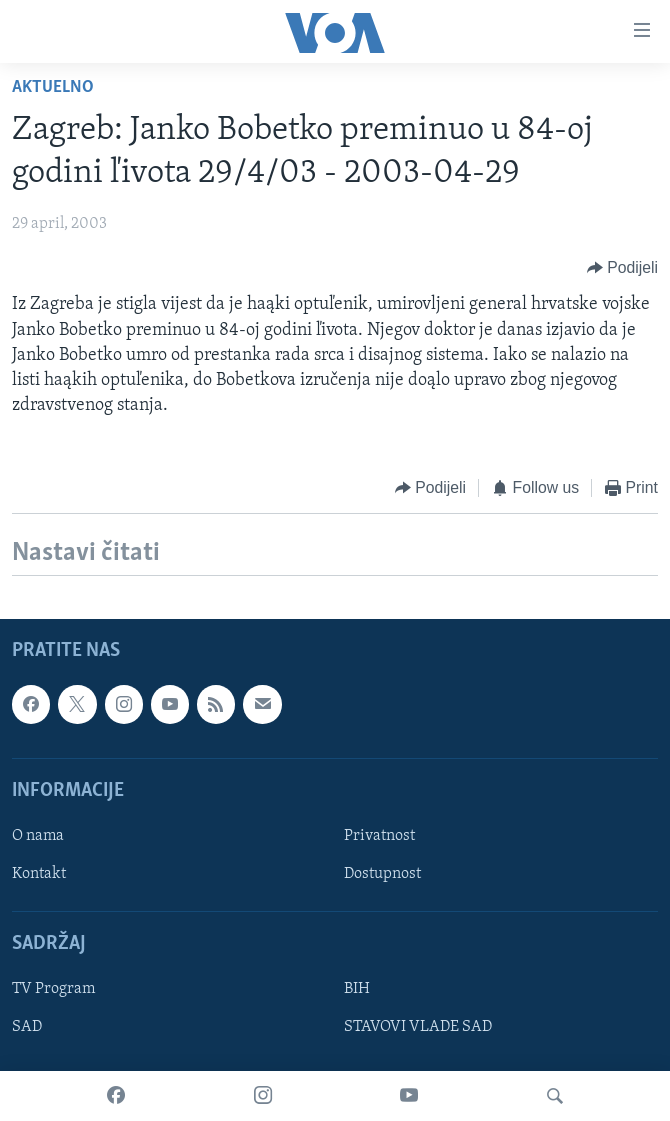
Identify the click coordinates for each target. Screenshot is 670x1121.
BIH (357, 989)
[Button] (622, 267)
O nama (38, 836)
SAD (27, 1027)
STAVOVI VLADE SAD (418, 1027)
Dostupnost (382, 874)
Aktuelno (53, 87)
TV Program (53, 989)
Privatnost (379, 836)
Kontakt (39, 874)
